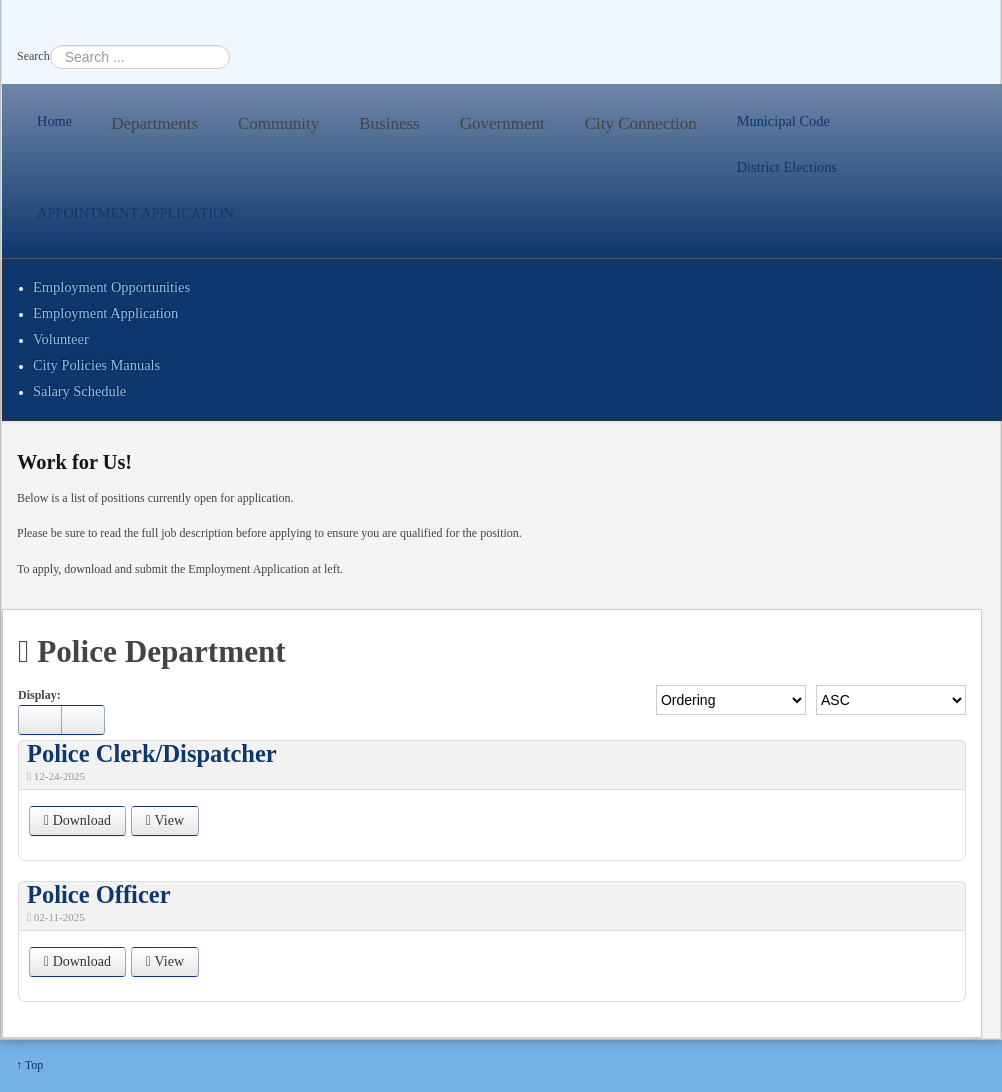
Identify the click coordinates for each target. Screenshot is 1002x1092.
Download (77, 820)
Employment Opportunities (111, 287)
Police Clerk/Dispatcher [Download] (152, 753)
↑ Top (29, 1065)
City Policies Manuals (96, 365)
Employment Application (105, 313)
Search (33, 56)
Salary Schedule (79, 391)
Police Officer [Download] (99, 894)
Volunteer (61, 339)
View (165, 820)
